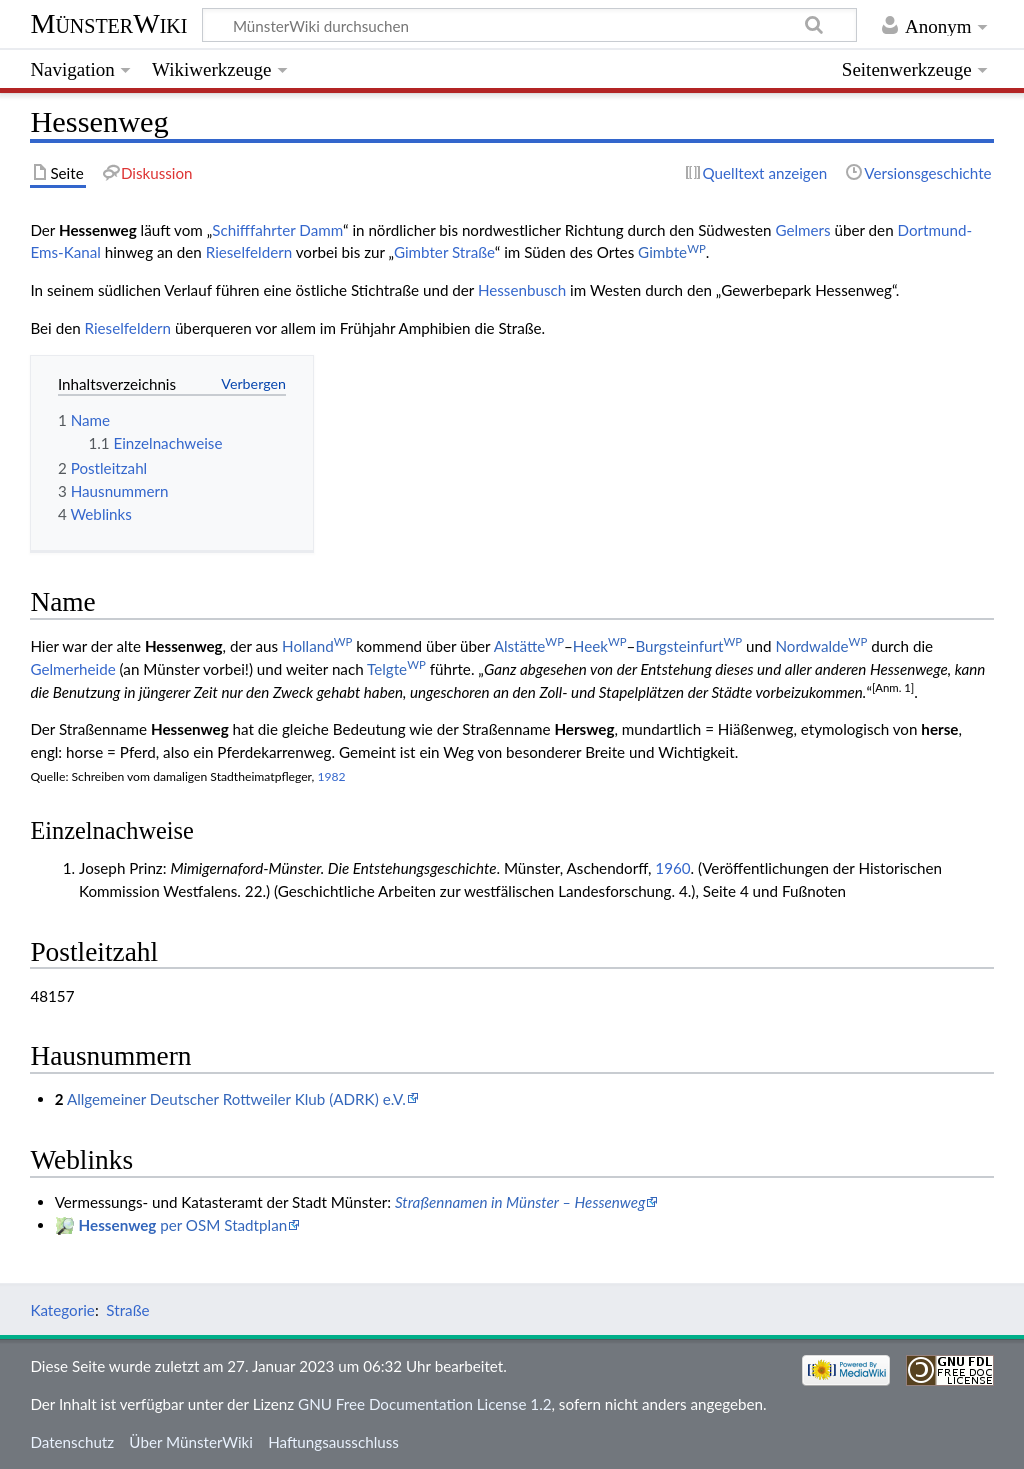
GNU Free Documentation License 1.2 (424, 1404)
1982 (331, 776)
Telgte (396, 669)
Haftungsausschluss (333, 1442)
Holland (317, 646)
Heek (600, 646)
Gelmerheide (72, 669)
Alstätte (529, 646)
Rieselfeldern (249, 252)
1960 (672, 868)
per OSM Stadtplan (183, 1225)
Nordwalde (821, 646)
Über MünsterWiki (191, 1442)
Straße (127, 1310)
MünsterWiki (108, 23)
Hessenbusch (522, 290)
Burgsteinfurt (688, 646)
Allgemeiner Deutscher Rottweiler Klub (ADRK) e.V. (236, 1099)
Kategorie (62, 1310)
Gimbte (672, 252)
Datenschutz (72, 1442)
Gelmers (802, 230)
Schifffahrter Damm (277, 230)
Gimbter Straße (444, 252)
